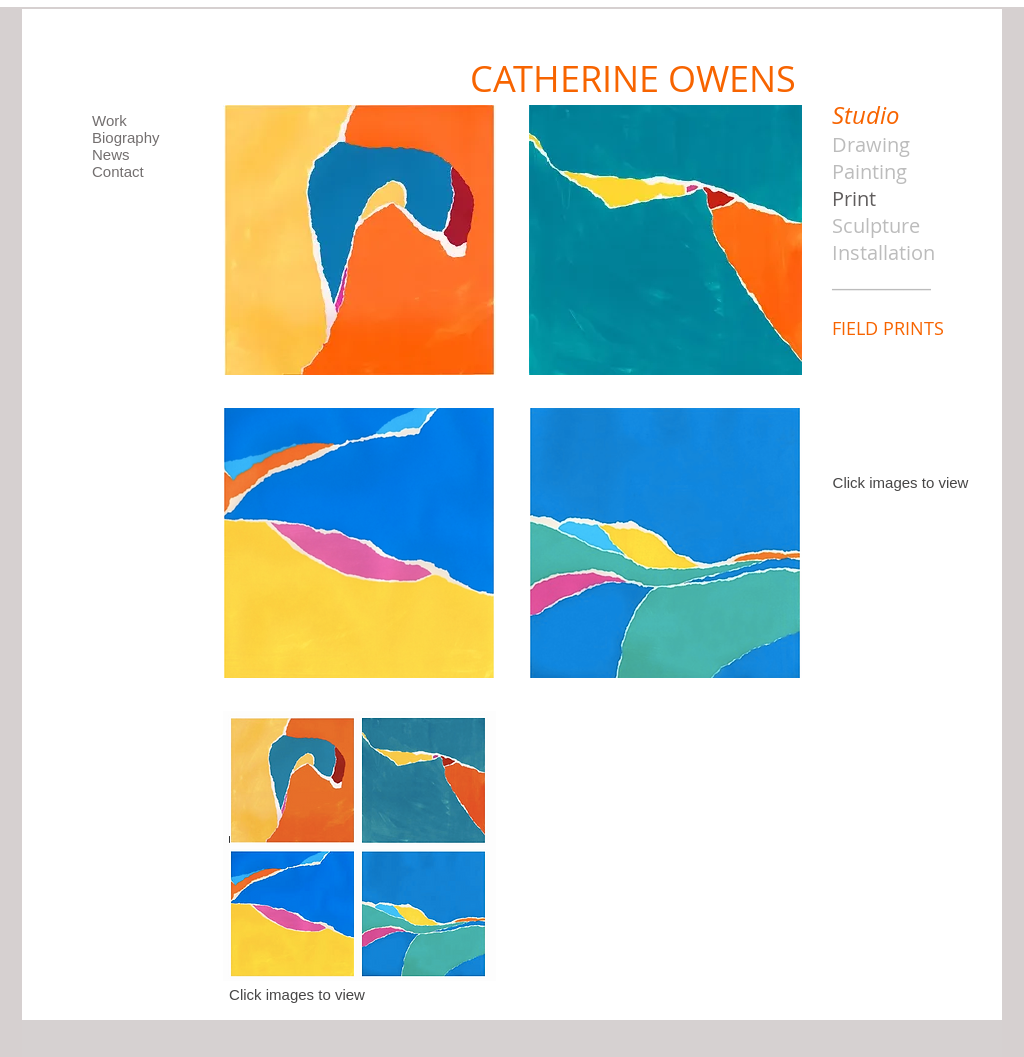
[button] (359, 240)
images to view (918, 482)
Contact (118, 171)
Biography (126, 137)
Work (109, 120)
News (111, 154)
